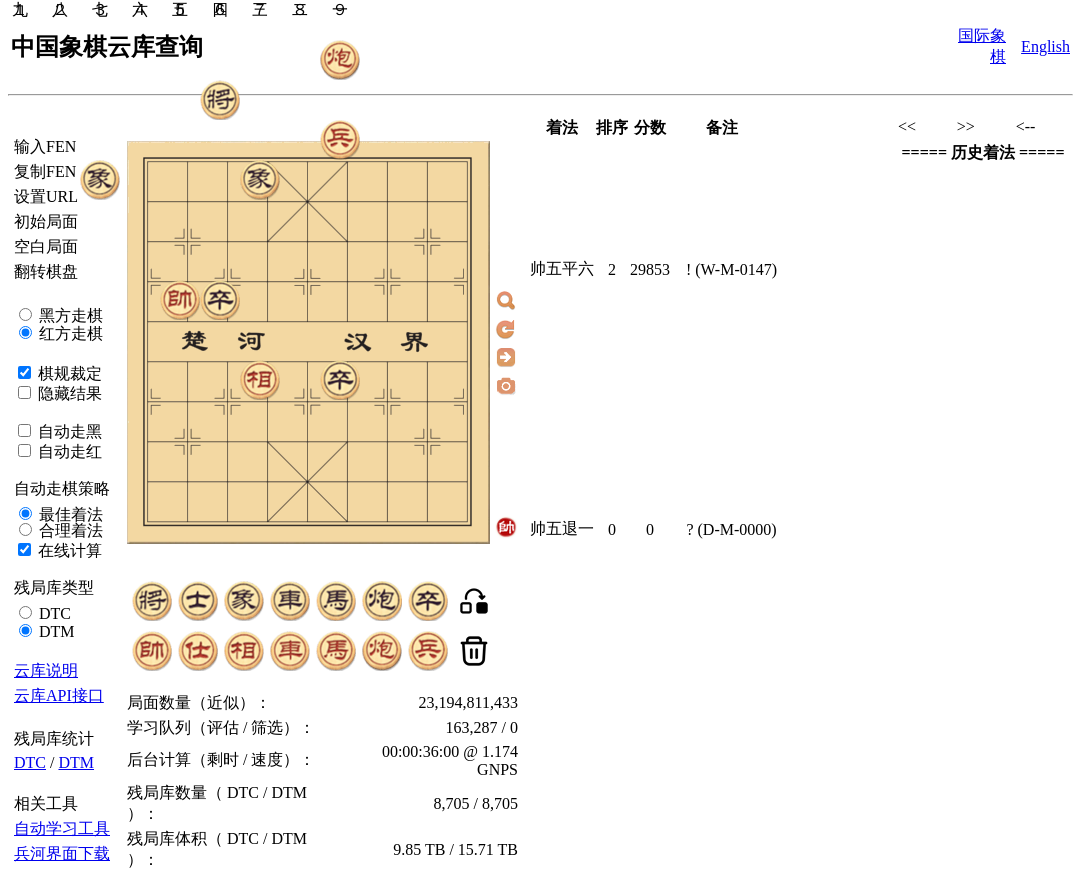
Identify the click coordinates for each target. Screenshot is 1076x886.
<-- (1026, 126)
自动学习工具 (62, 828)
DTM (55, 631)
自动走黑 (68, 431)
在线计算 (68, 550)
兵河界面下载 (62, 853)
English (1045, 46)
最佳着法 (69, 514)
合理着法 (69, 530)
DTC (53, 613)
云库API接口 (59, 695)
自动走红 (68, 451)
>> (966, 126)
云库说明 (46, 670)
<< (907, 126)
